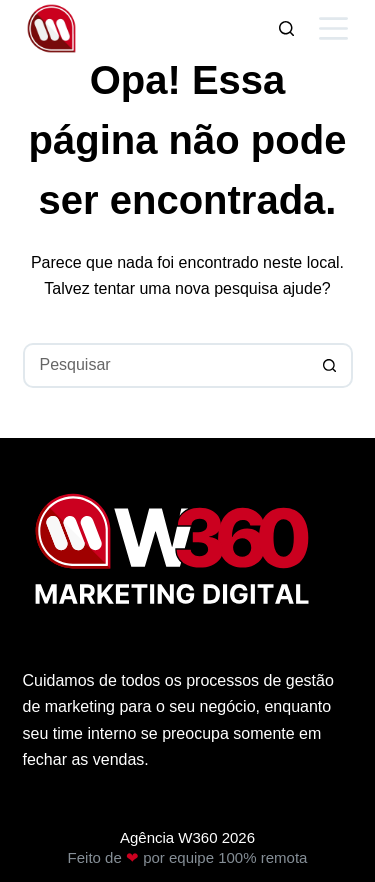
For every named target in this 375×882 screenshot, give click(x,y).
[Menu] (333, 28)
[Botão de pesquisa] (330, 365)
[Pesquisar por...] (165, 365)
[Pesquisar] (286, 28)
